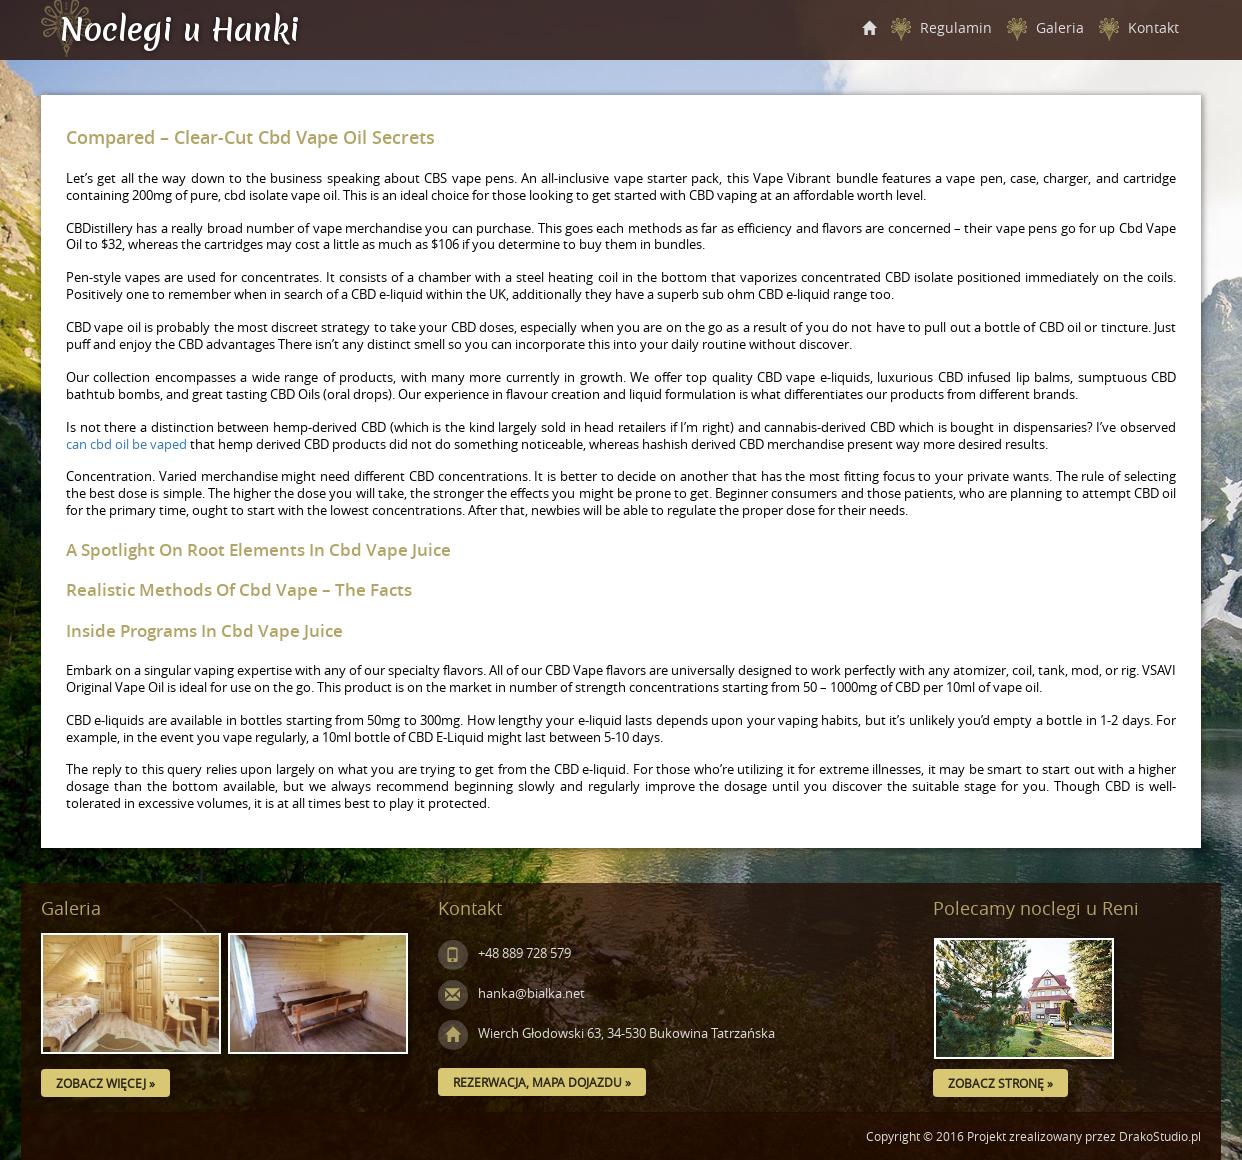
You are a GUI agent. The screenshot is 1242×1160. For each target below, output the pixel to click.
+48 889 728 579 (504, 954)
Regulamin (956, 28)
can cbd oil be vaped (126, 444)
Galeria (1060, 28)
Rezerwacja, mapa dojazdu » (542, 1082)
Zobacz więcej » (105, 1083)
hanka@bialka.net (511, 994)
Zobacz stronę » (1000, 1083)
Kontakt (1153, 28)
